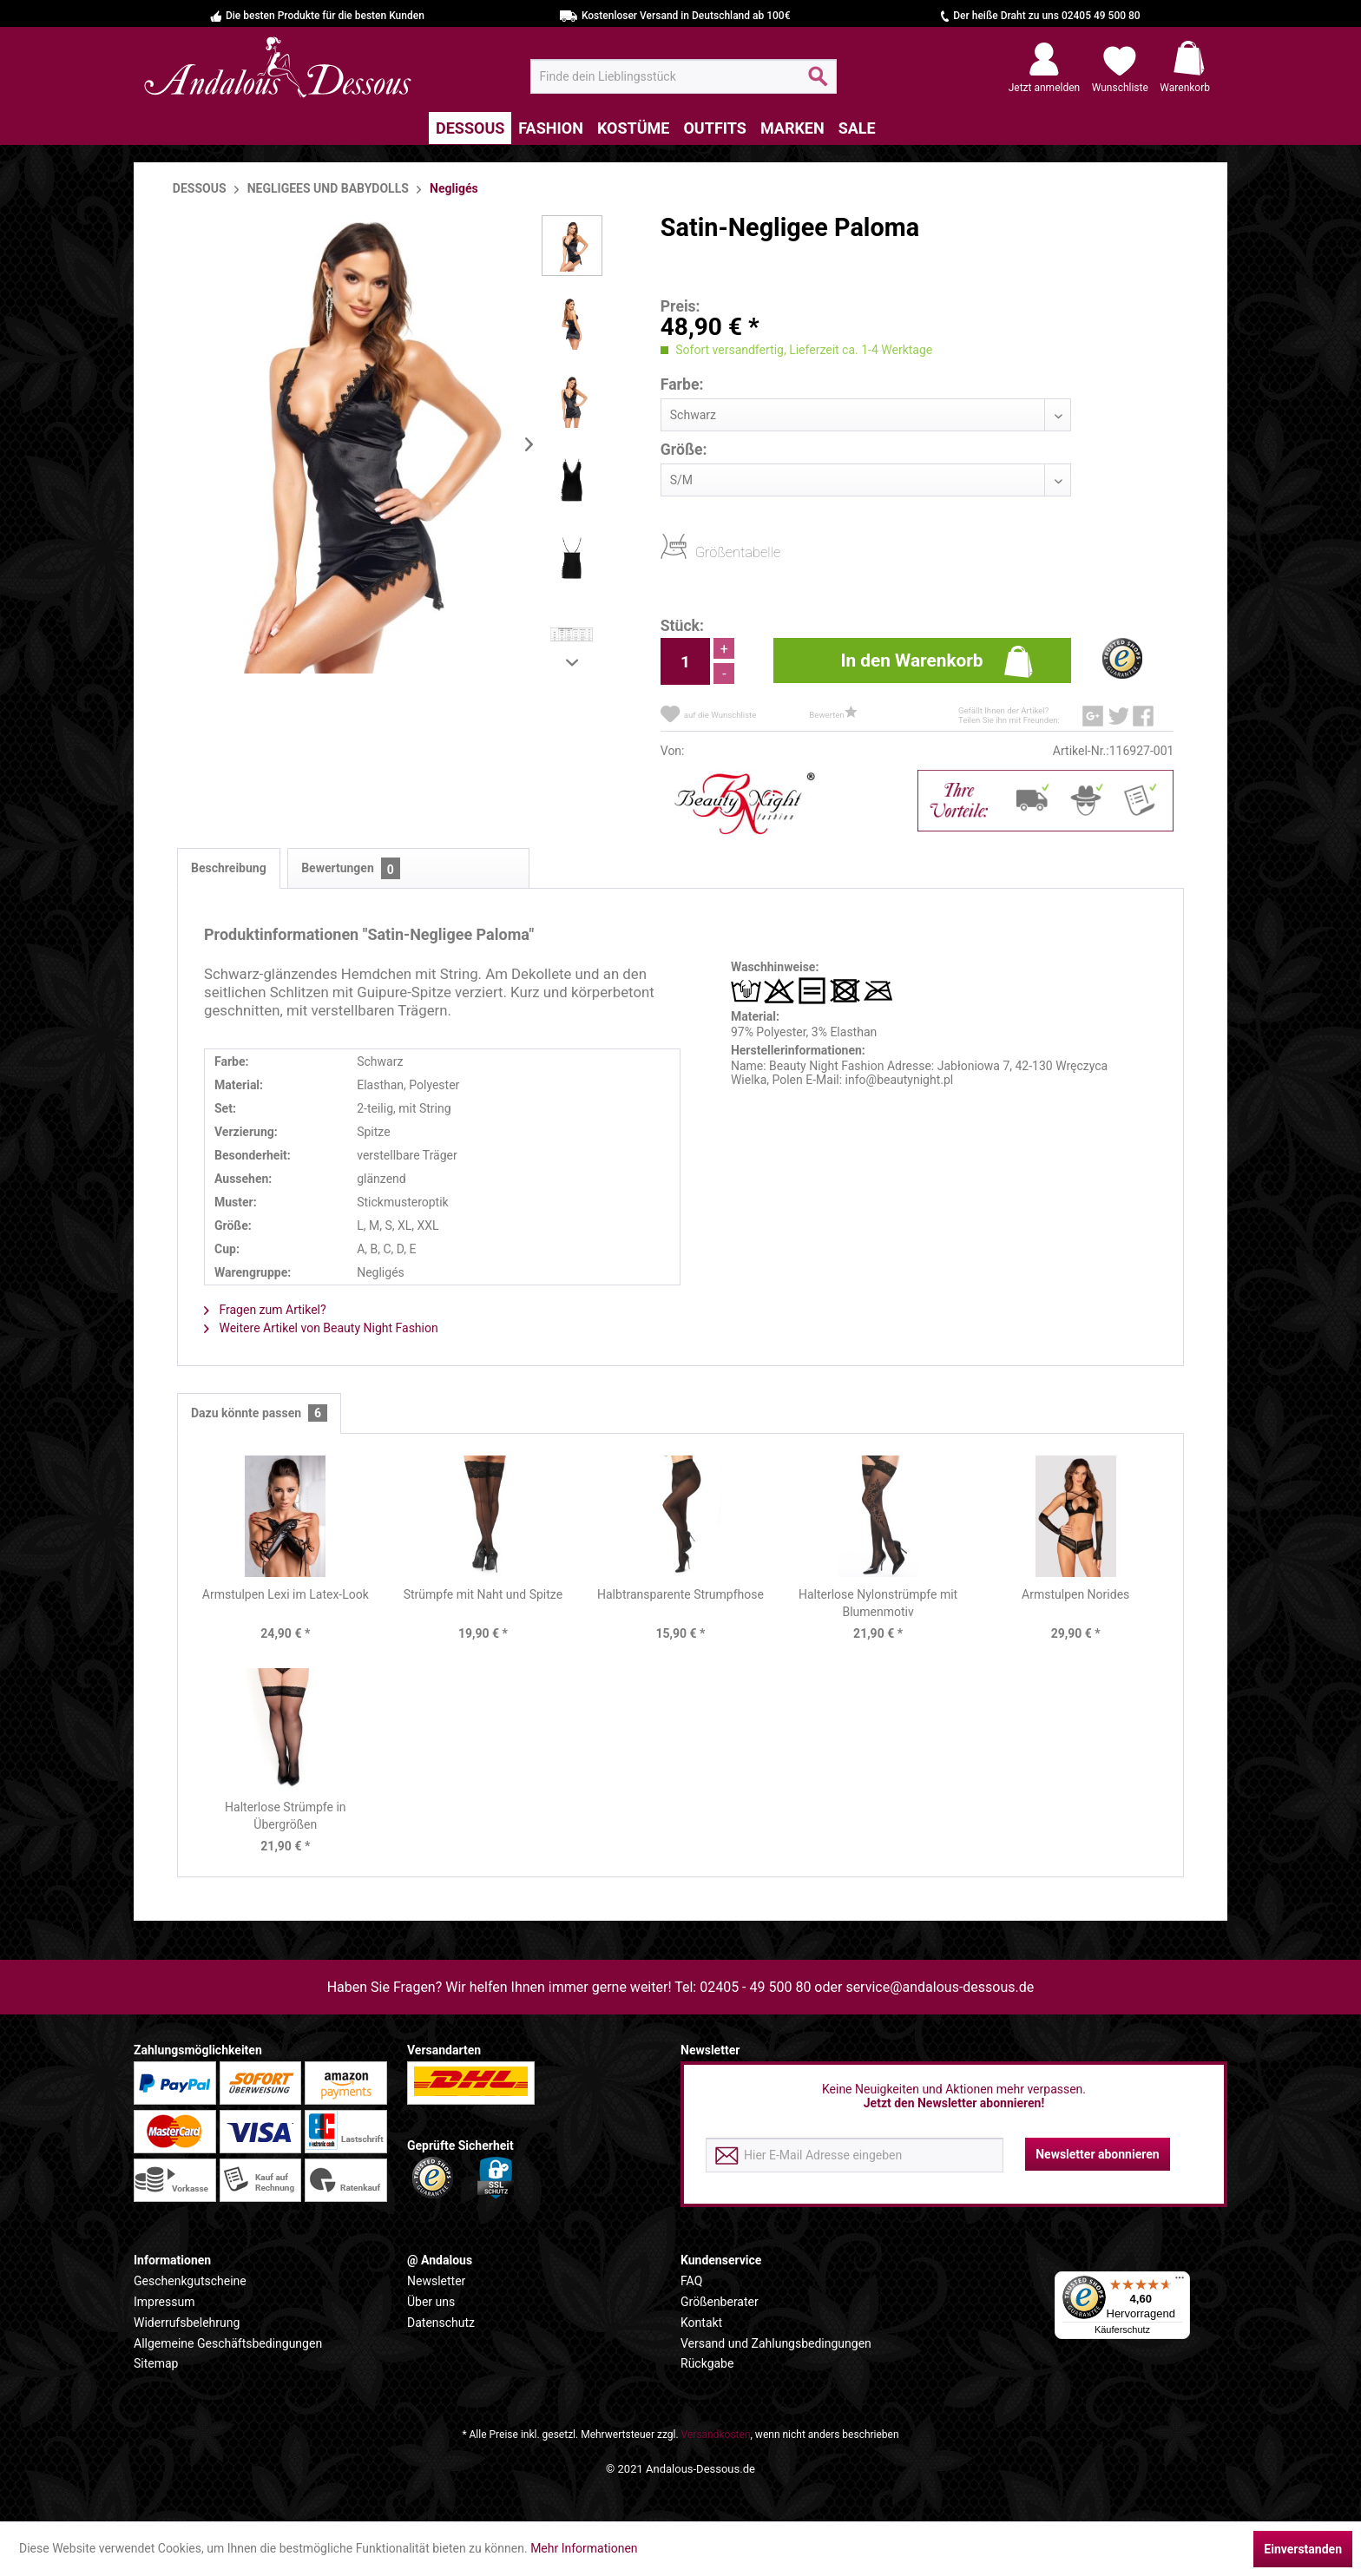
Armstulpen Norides (1075, 1594)
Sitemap (156, 2363)
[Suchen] (818, 83)
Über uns (431, 2302)
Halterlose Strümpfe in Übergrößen (285, 1815)
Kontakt (701, 2323)
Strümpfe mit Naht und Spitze (483, 1594)
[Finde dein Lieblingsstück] (683, 76)
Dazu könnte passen (259, 1413)
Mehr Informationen (583, 2548)
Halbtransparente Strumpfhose (680, 1594)
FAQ (691, 2281)
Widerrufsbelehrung (187, 2323)
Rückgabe (706, 2363)
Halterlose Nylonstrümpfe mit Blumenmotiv (878, 1603)
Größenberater (719, 2302)
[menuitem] (683, 76)
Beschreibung (228, 868)
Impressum (164, 2302)
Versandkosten (716, 2434)
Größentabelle (700, 551)
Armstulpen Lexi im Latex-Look (285, 1594)
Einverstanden (1303, 2549)
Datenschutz (441, 2323)
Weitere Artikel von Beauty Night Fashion (321, 1328)
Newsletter (436, 2281)
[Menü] (1179, 2281)
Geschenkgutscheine (190, 2281)
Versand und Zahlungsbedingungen (775, 2343)
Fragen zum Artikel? (265, 1310)
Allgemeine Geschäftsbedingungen (228, 2343)
